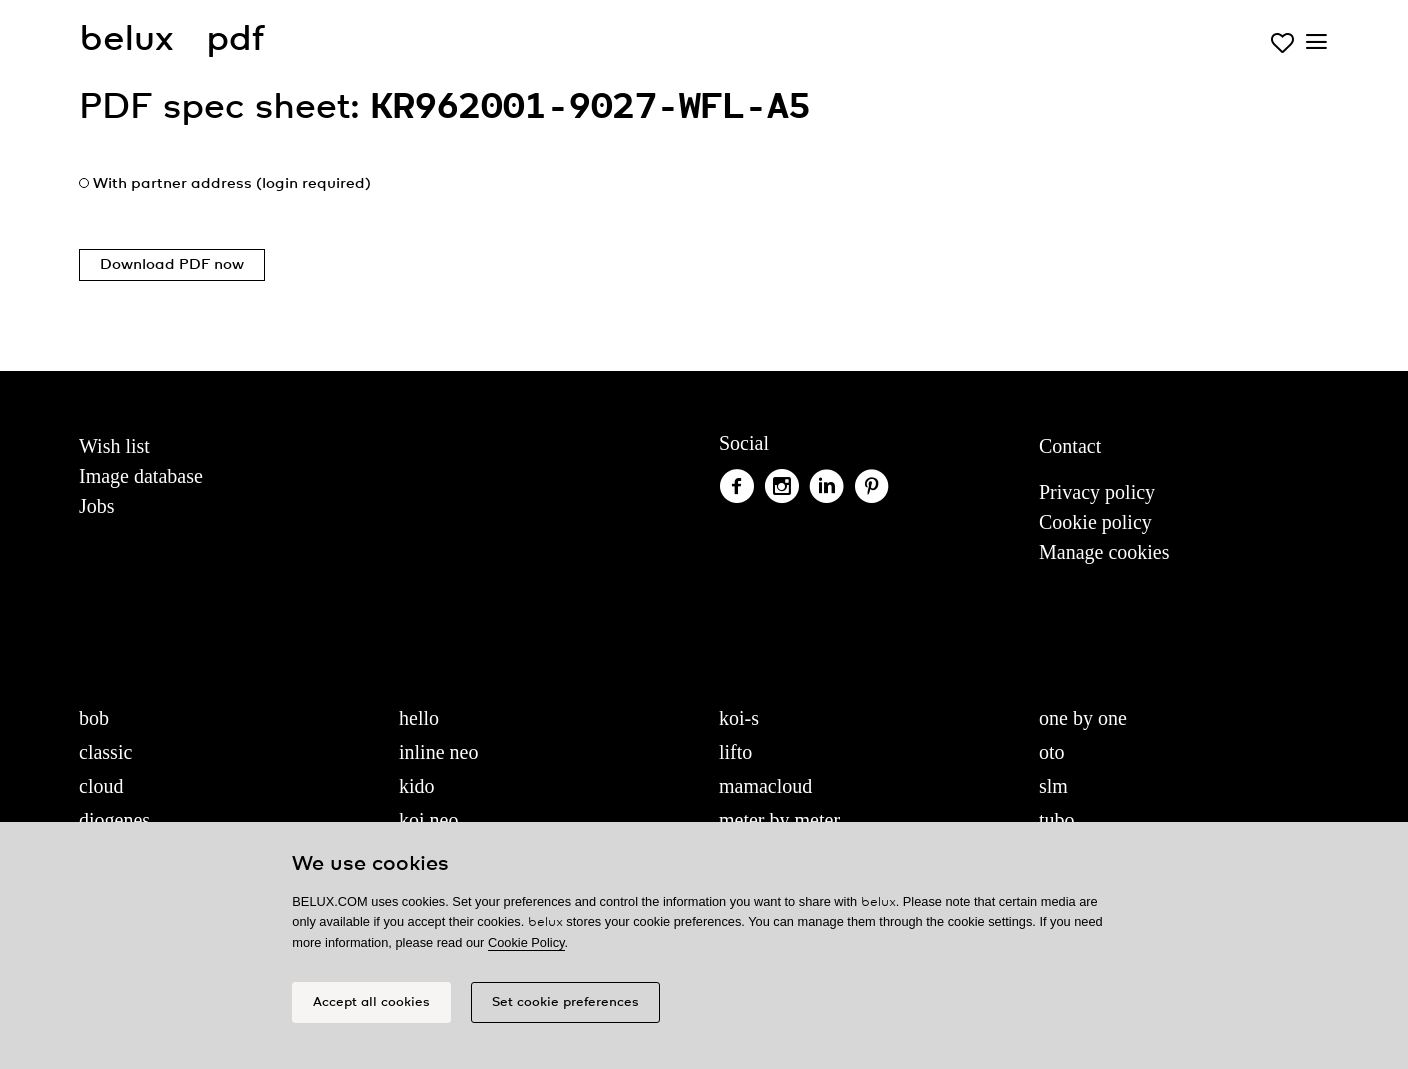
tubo (1057, 820)
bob (94, 718)
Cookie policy (1095, 522)
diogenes (114, 820)
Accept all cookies (371, 1002)
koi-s (739, 718)
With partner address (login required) (232, 184)
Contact (1070, 446)
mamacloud (765, 786)
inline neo (438, 752)
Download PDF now (172, 265)
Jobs (97, 506)
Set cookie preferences (565, 1002)
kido (417, 786)
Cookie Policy (526, 942)
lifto (735, 752)
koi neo (428, 820)
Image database (141, 476)
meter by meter (779, 820)
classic (105, 752)
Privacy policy (1097, 492)
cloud (101, 786)
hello (419, 718)
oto (1052, 752)
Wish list (114, 446)
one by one (1083, 718)
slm (1053, 786)
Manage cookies (1104, 552)
